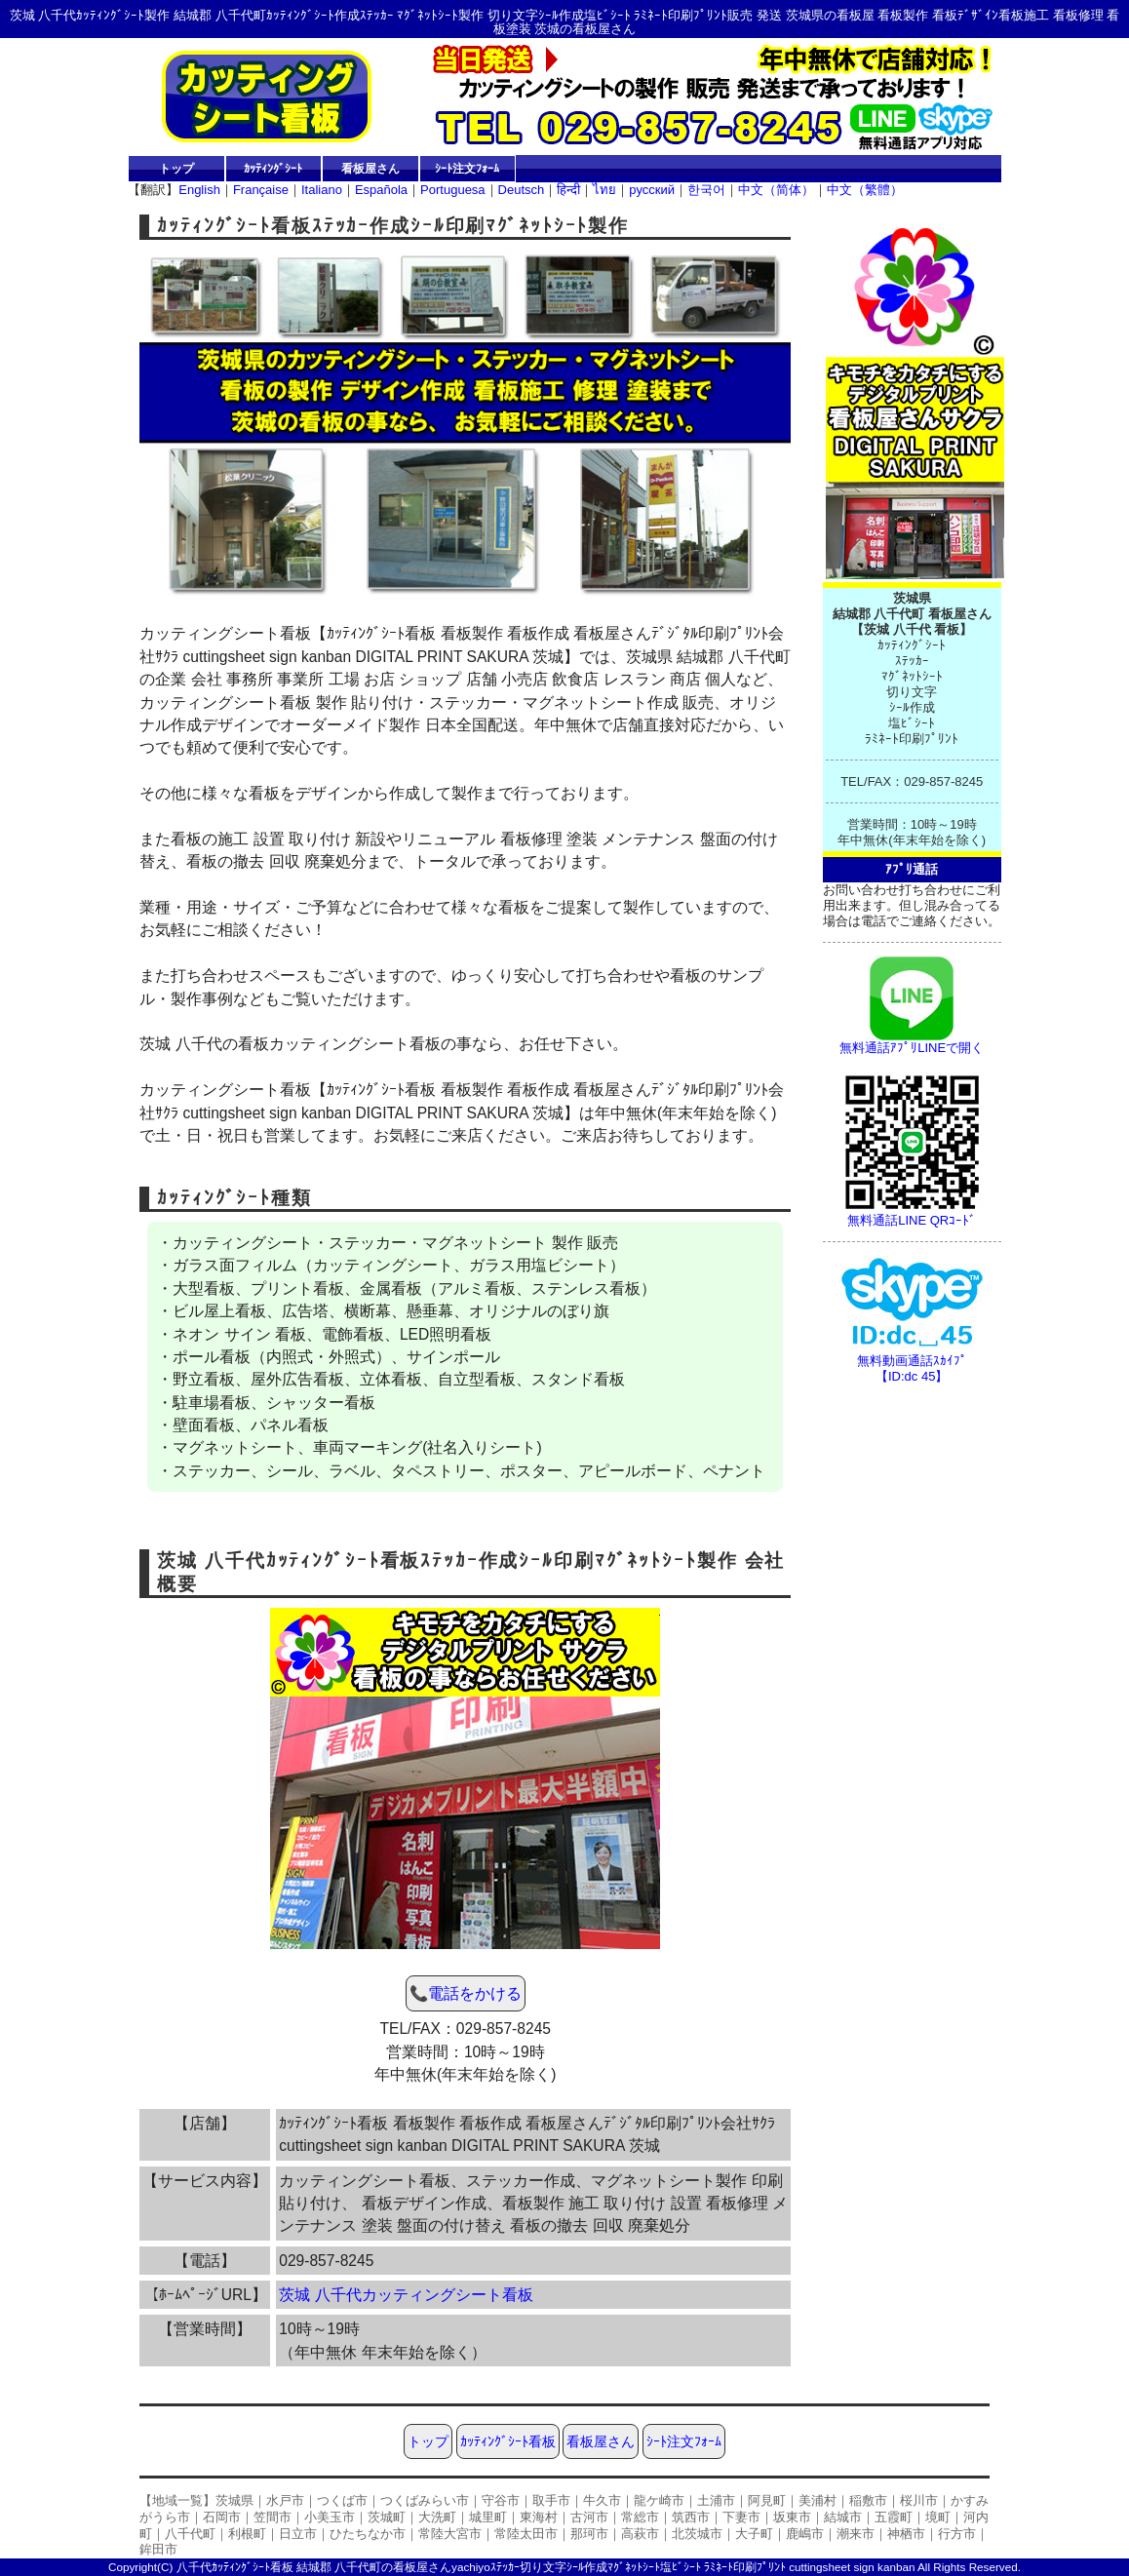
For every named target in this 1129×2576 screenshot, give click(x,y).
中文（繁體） (865, 189)
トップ (176, 168)
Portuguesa (453, 189)
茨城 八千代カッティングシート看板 (405, 2294)
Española (381, 189)
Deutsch (521, 189)
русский (652, 189)
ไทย (604, 189)
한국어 (706, 189)
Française (261, 189)
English (199, 189)
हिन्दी (568, 189)
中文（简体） (776, 189)
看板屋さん (370, 168)
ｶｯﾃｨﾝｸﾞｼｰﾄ (273, 168)
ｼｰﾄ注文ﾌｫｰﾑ (467, 168)
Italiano (321, 189)
